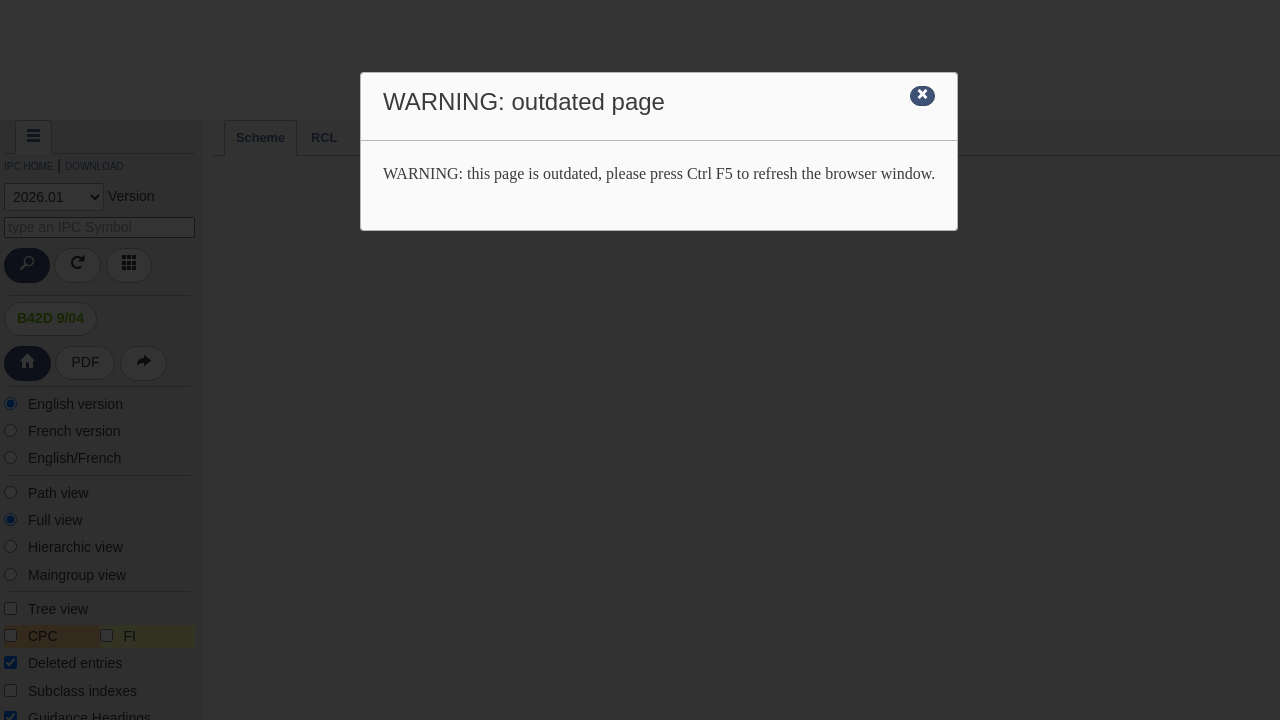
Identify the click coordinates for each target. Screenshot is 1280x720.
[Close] (922, 96)
